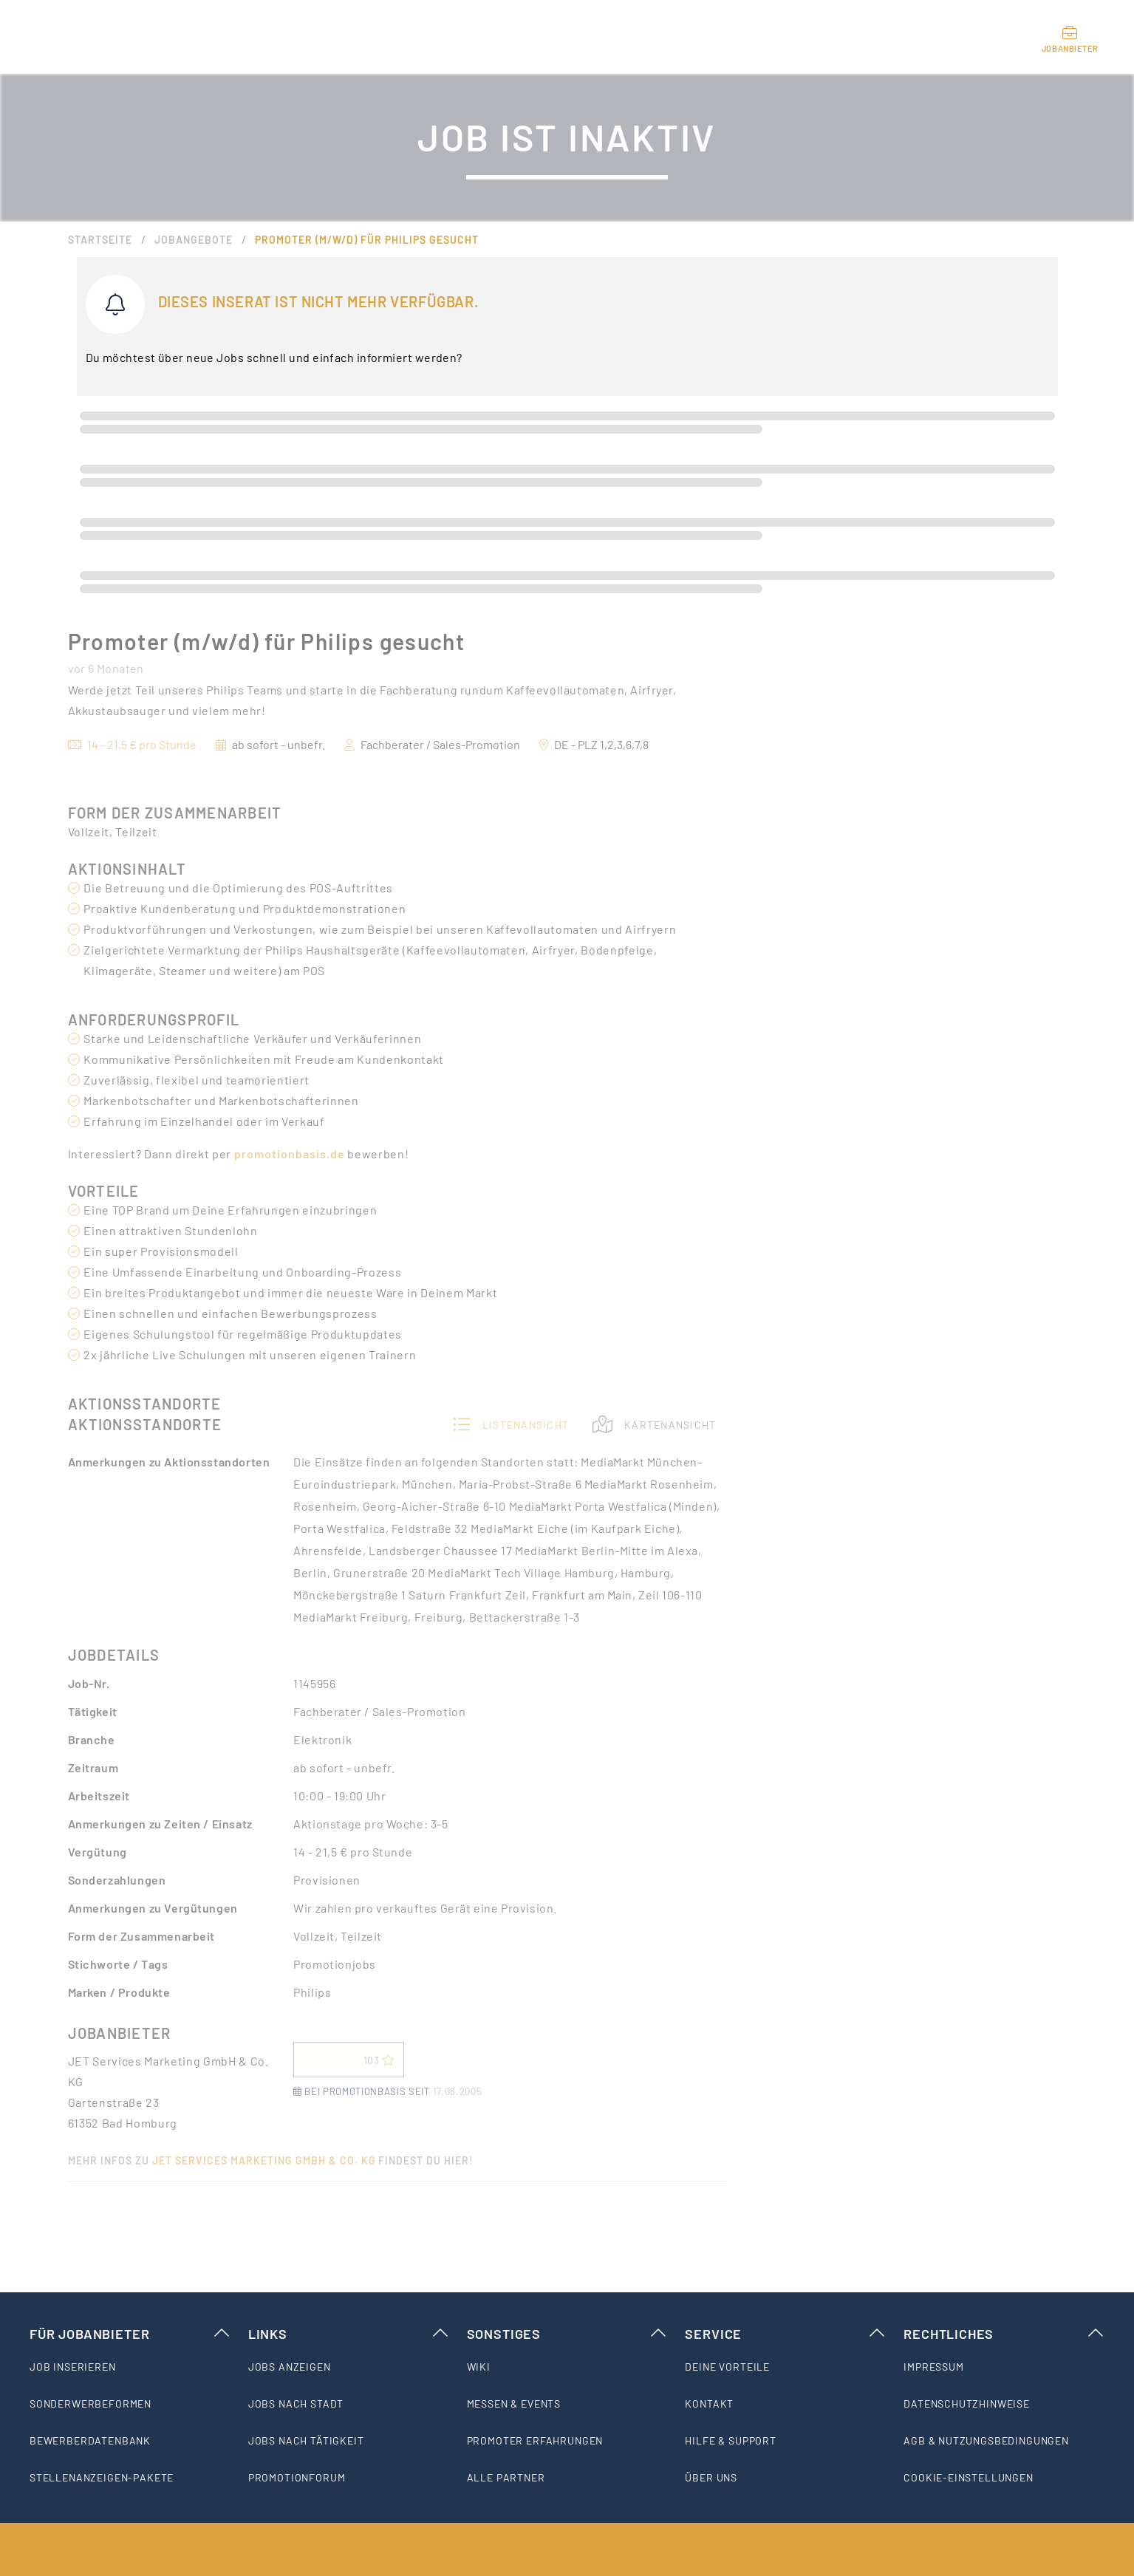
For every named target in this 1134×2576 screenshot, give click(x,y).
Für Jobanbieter (130, 2334)
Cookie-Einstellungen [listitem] (969, 2477)
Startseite (100, 239)
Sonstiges (567, 2334)
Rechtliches (1004, 2334)
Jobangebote (193, 239)
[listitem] (130, 2366)
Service (785, 2334)
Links (348, 2334)
